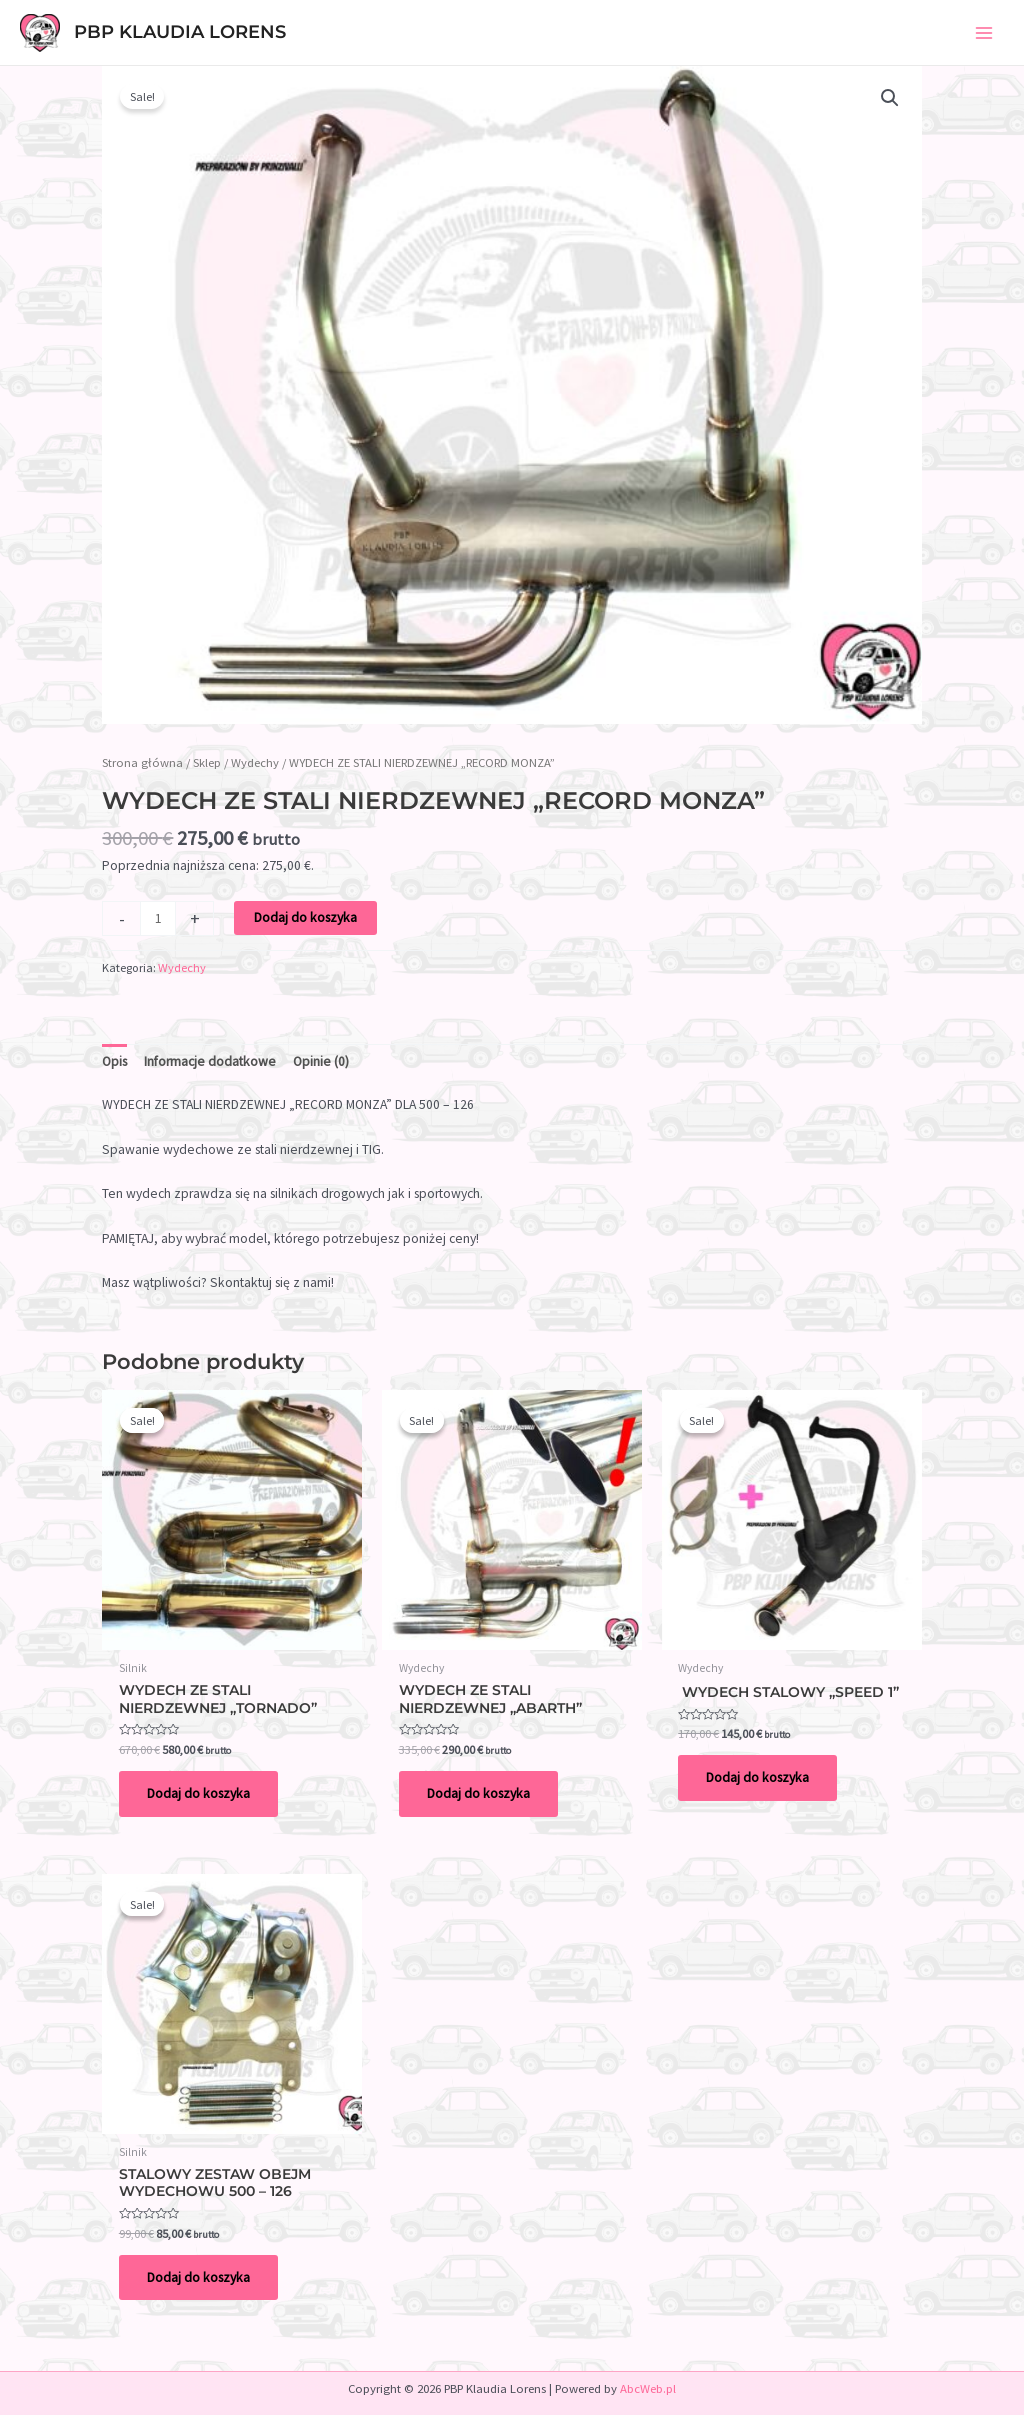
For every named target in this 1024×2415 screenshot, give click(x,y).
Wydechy (255, 762)
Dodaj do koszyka (305, 917)
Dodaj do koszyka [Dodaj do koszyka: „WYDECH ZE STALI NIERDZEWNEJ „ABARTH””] (478, 1793)
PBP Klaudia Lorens (180, 31)
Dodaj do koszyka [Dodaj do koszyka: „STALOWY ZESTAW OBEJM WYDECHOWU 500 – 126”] (198, 2277)
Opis (114, 1061)
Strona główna (142, 762)
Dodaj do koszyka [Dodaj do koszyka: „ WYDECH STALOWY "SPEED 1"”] (757, 1777)
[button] (890, 98)
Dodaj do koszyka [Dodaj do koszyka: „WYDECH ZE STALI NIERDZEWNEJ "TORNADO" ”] (198, 1793)
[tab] (114, 1062)
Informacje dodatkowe (210, 1061)
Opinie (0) (321, 1061)
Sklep (207, 762)
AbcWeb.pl (648, 2388)
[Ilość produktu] (158, 918)
